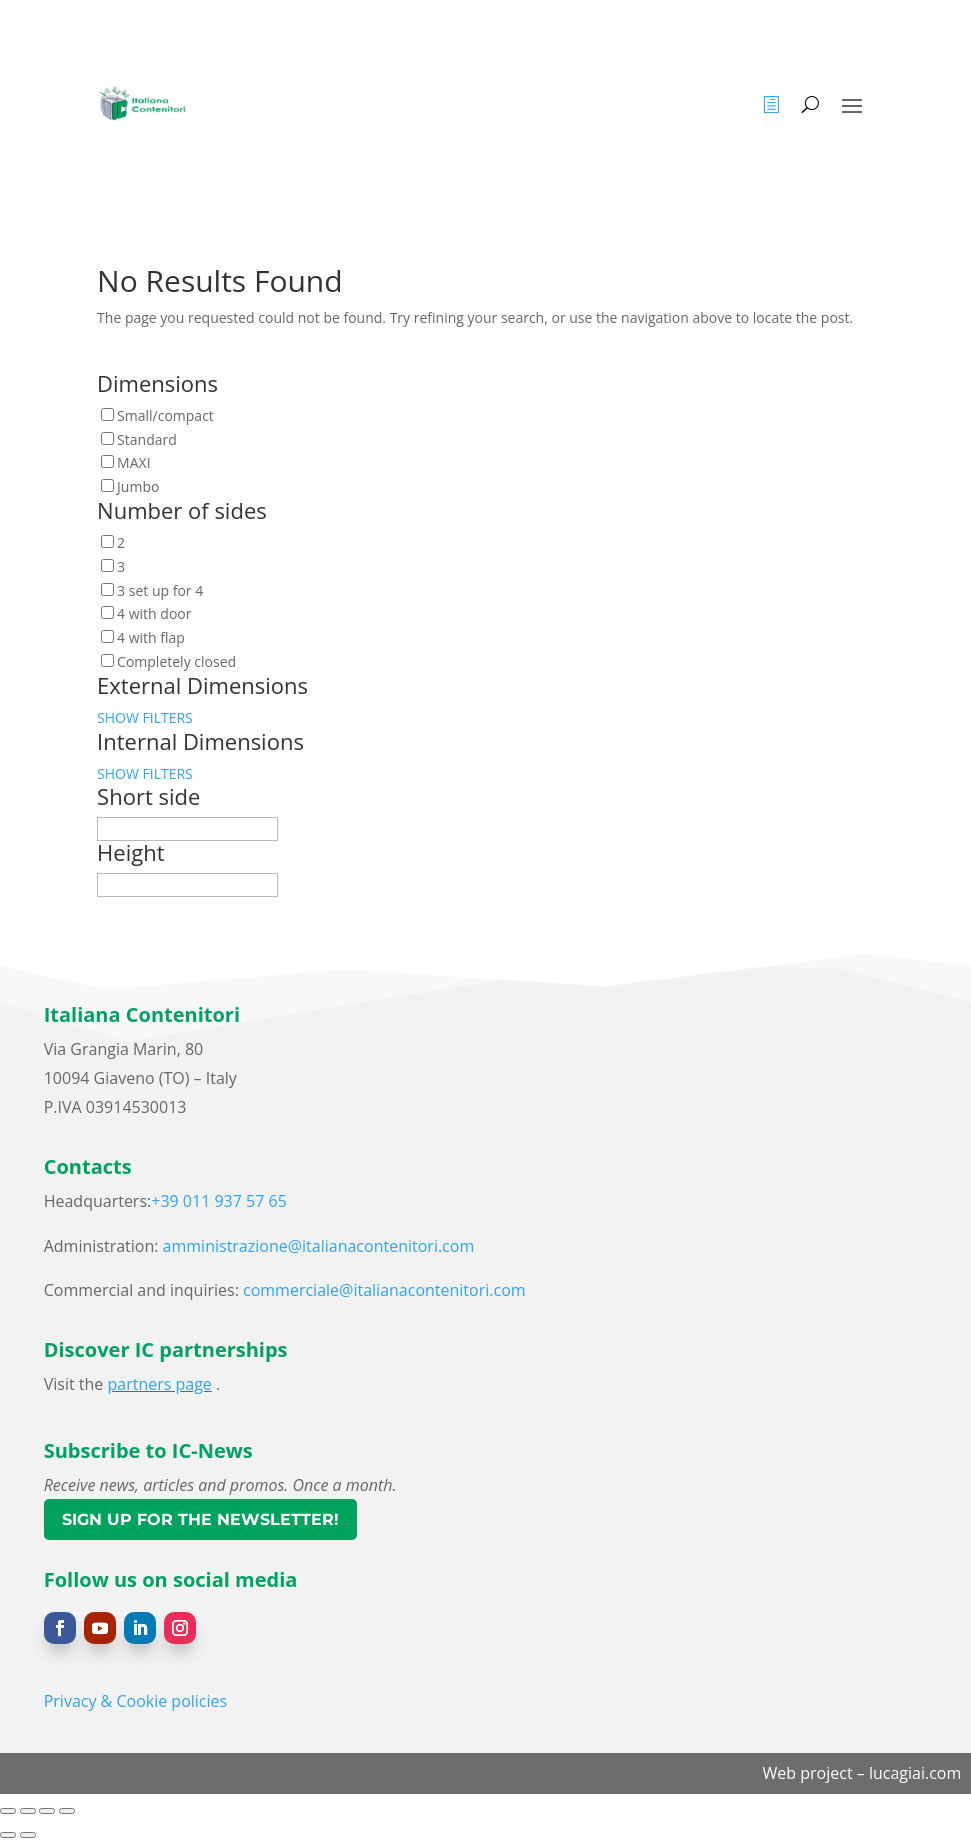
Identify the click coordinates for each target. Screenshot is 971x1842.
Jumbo (138, 486)
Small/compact (165, 415)
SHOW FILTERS (145, 717)
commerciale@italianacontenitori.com (384, 1290)
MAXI (133, 462)
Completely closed (176, 661)
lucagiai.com (915, 1773)
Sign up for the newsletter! (200, 1519)
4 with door (154, 613)
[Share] (47, 1811)
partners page (159, 1384)
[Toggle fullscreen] (28, 1811)
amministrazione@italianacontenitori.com (319, 1246)
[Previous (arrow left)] (8, 1835)
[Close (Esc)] (67, 1811)
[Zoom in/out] (8, 1811)
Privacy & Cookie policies (135, 1701)
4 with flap (151, 637)
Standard (147, 439)
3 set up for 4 (160, 590)
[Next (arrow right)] (28, 1835)
